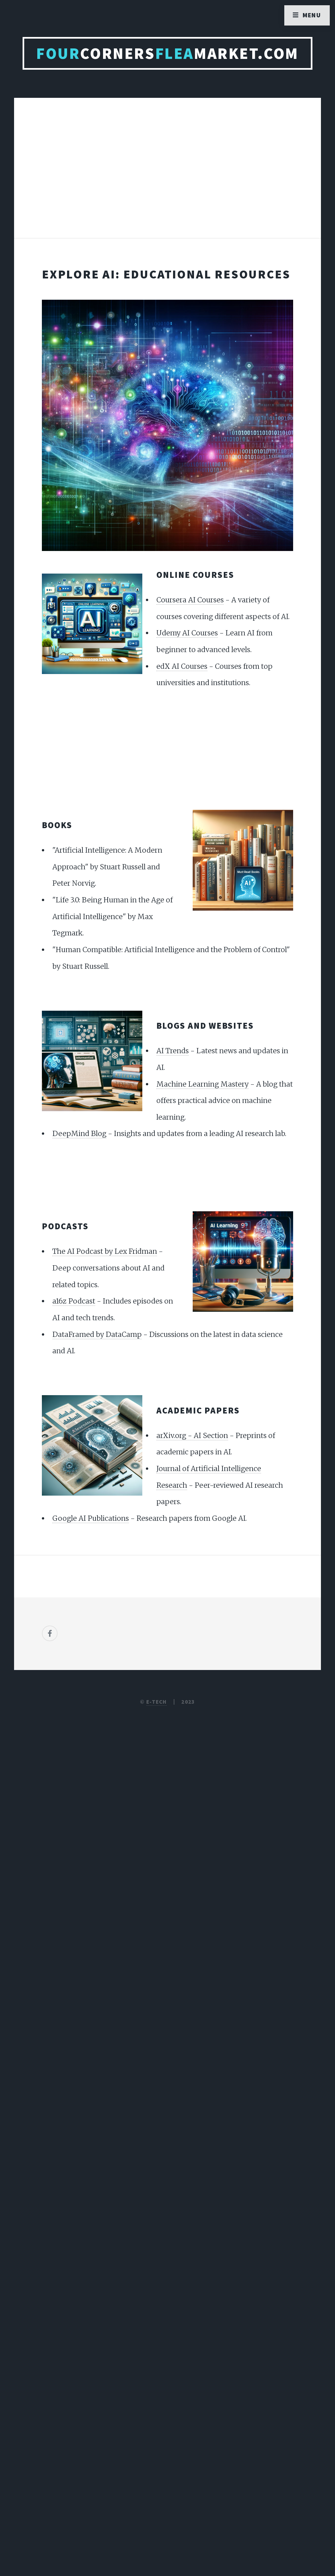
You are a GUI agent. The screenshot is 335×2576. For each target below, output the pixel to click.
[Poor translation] (57, 2353)
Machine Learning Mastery (202, 1084)
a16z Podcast (73, 1301)
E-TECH (156, 1701)
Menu (312, 15)
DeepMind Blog (79, 1133)
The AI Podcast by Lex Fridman (104, 1251)
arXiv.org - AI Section (192, 1435)
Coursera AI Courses (190, 599)
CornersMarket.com (167, 53)
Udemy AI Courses (187, 633)
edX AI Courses (181, 666)
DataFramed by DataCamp (97, 1334)
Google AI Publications (90, 1518)
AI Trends (172, 1050)
